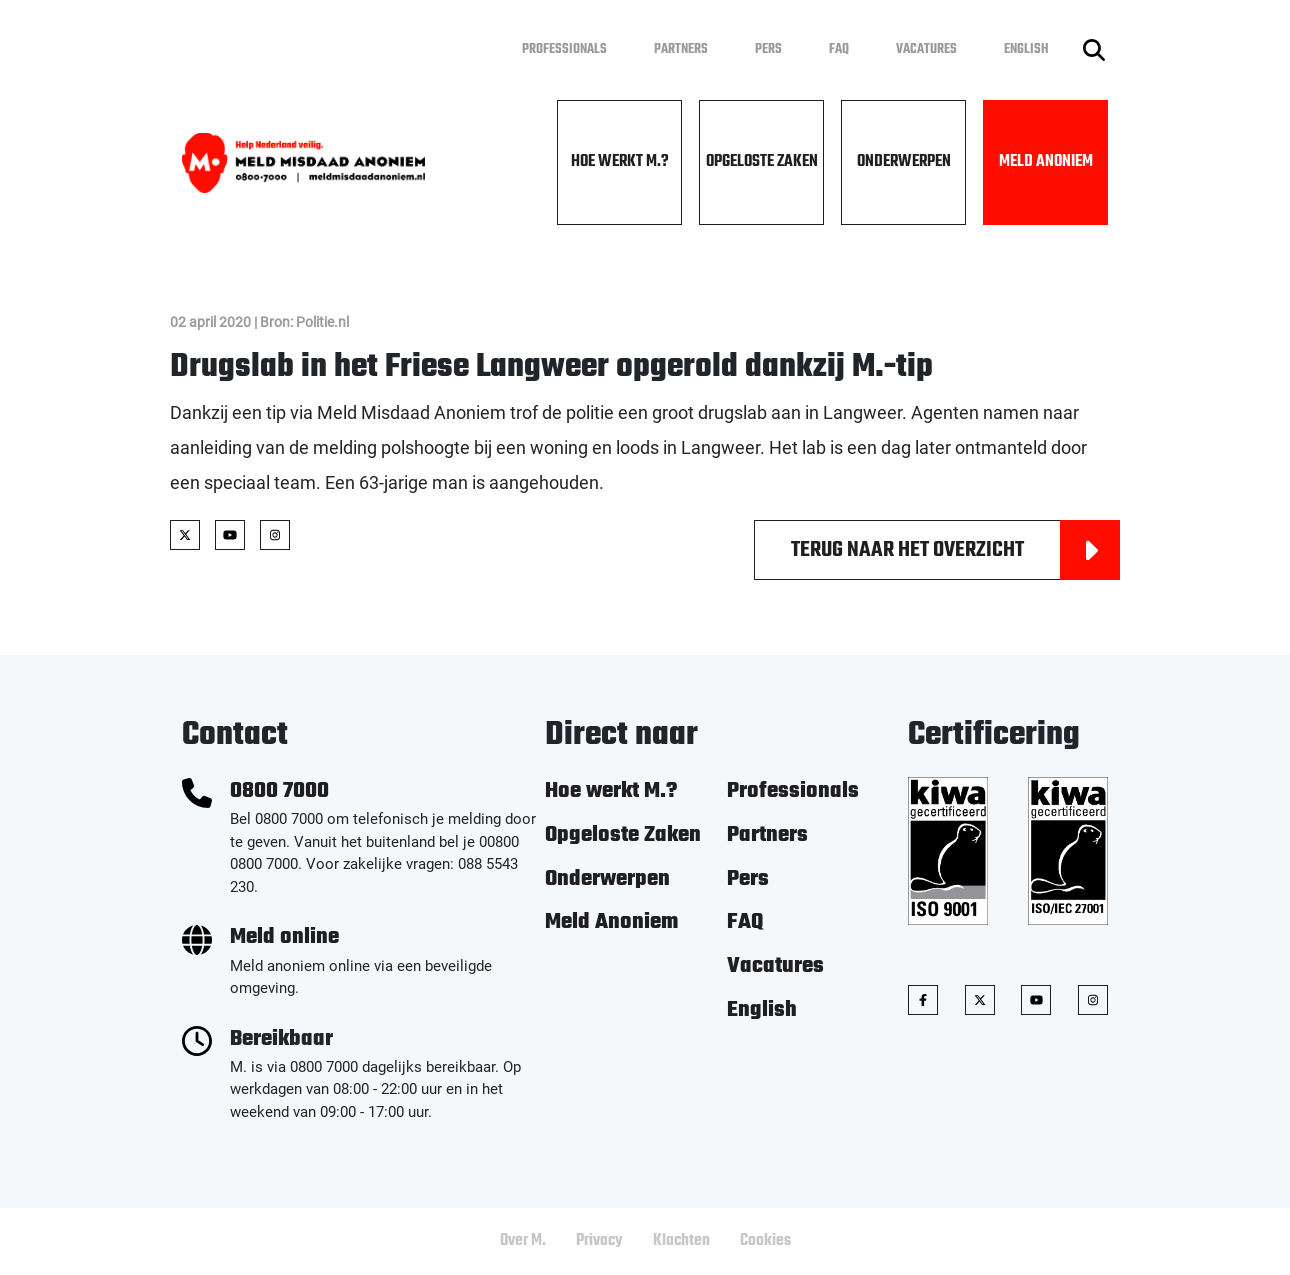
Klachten (681, 1241)
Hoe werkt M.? (620, 162)
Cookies (765, 1241)
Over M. (523, 1241)
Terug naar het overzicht (955, 550)
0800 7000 (279, 791)
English (1026, 49)
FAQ (839, 49)
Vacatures (926, 49)
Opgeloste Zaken (762, 162)
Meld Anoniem (1046, 162)
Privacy (599, 1241)
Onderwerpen (904, 162)
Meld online (284, 937)
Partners (681, 49)
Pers (768, 49)
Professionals (564, 49)
